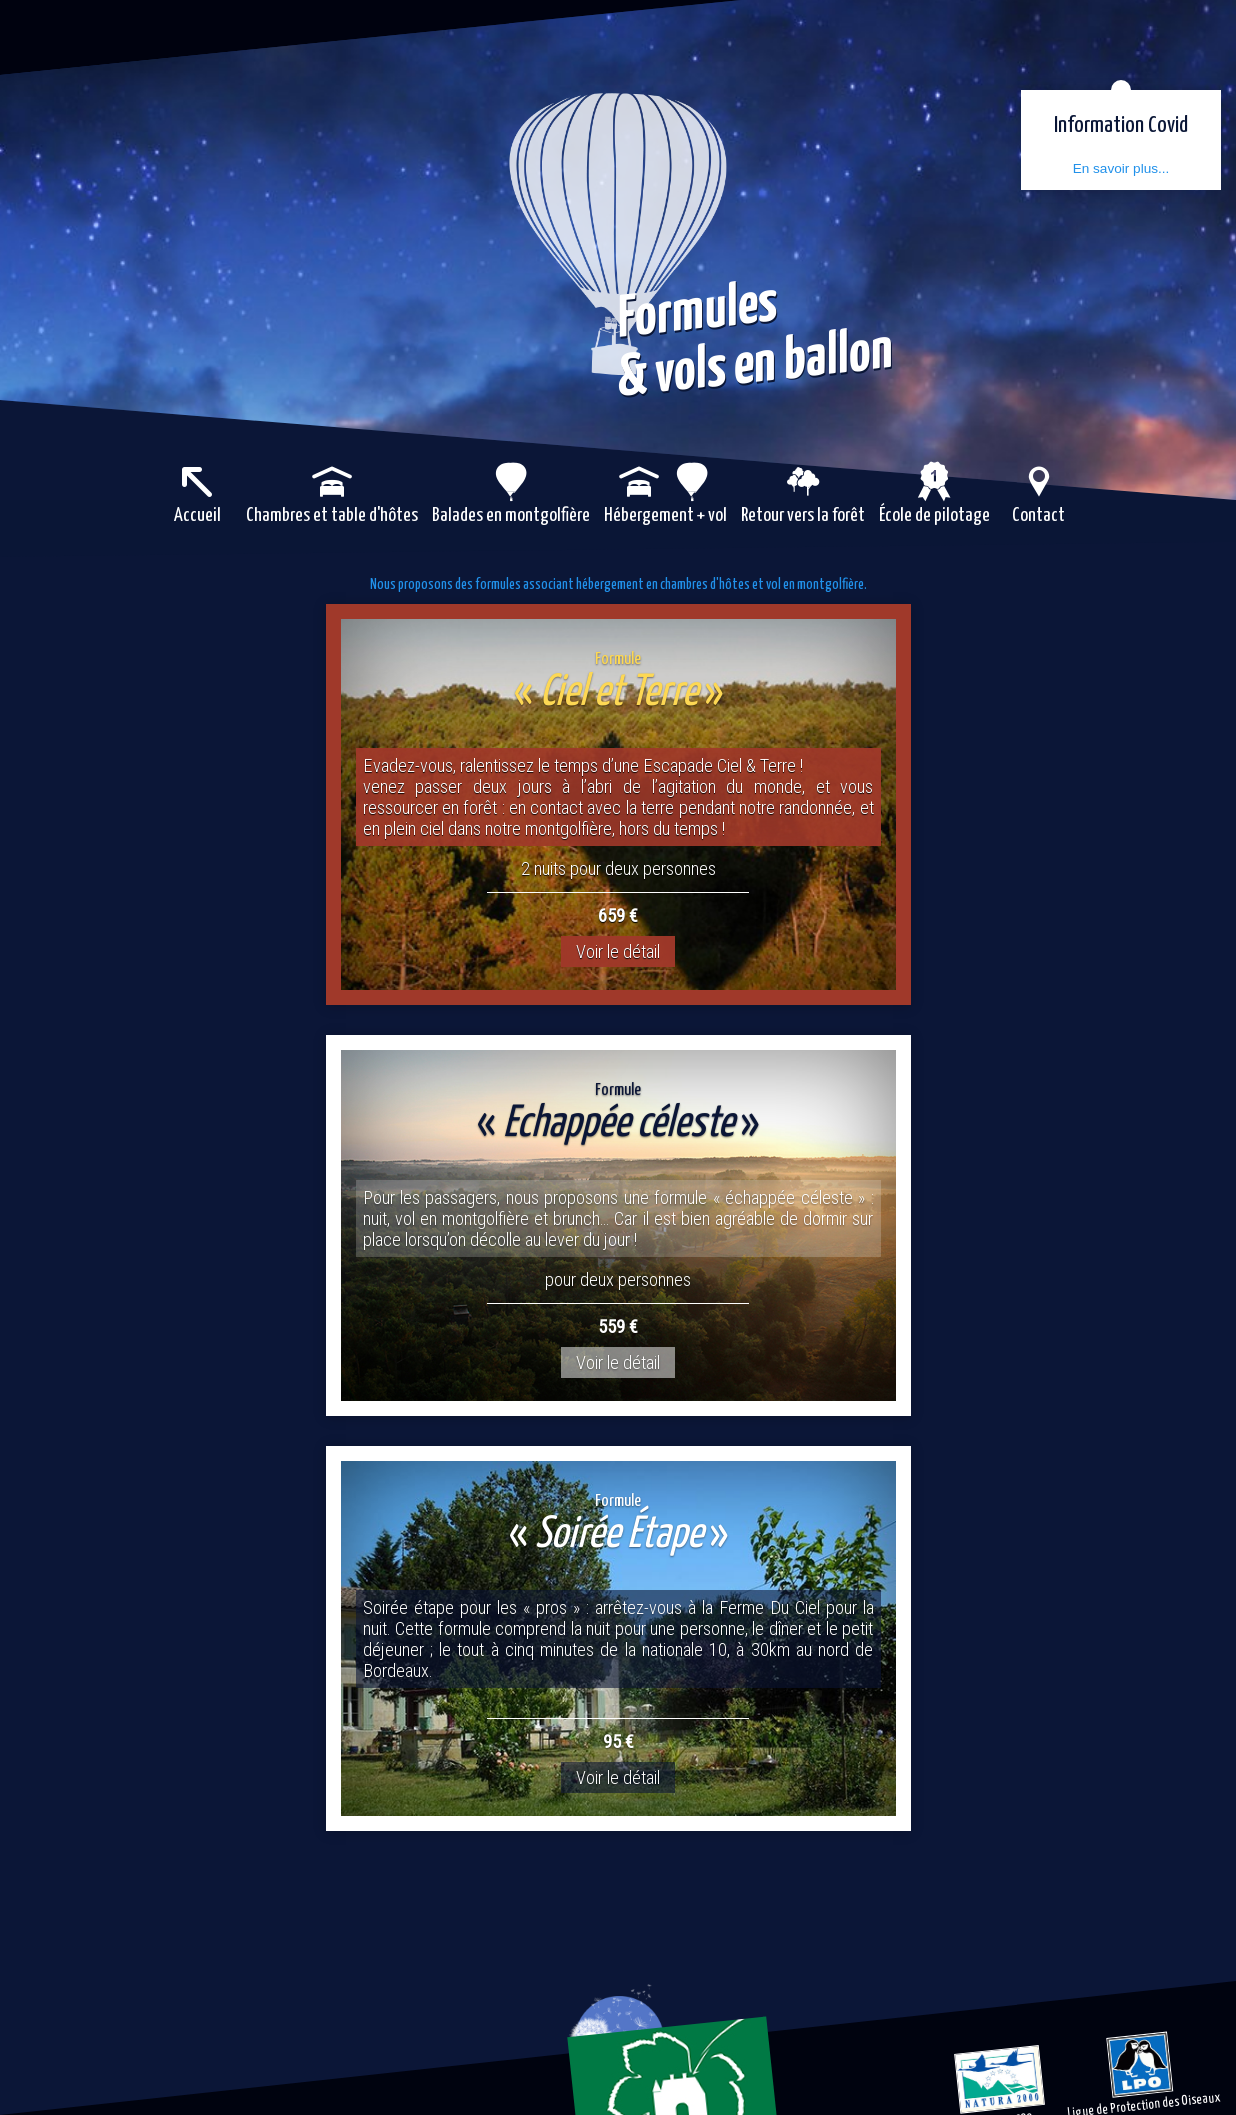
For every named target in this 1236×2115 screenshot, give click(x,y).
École (934, 512)
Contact (1039, 512)
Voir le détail (618, 955)
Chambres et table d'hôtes (332, 512)
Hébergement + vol (665, 512)
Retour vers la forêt (803, 512)
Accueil (197, 512)
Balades (511, 512)
